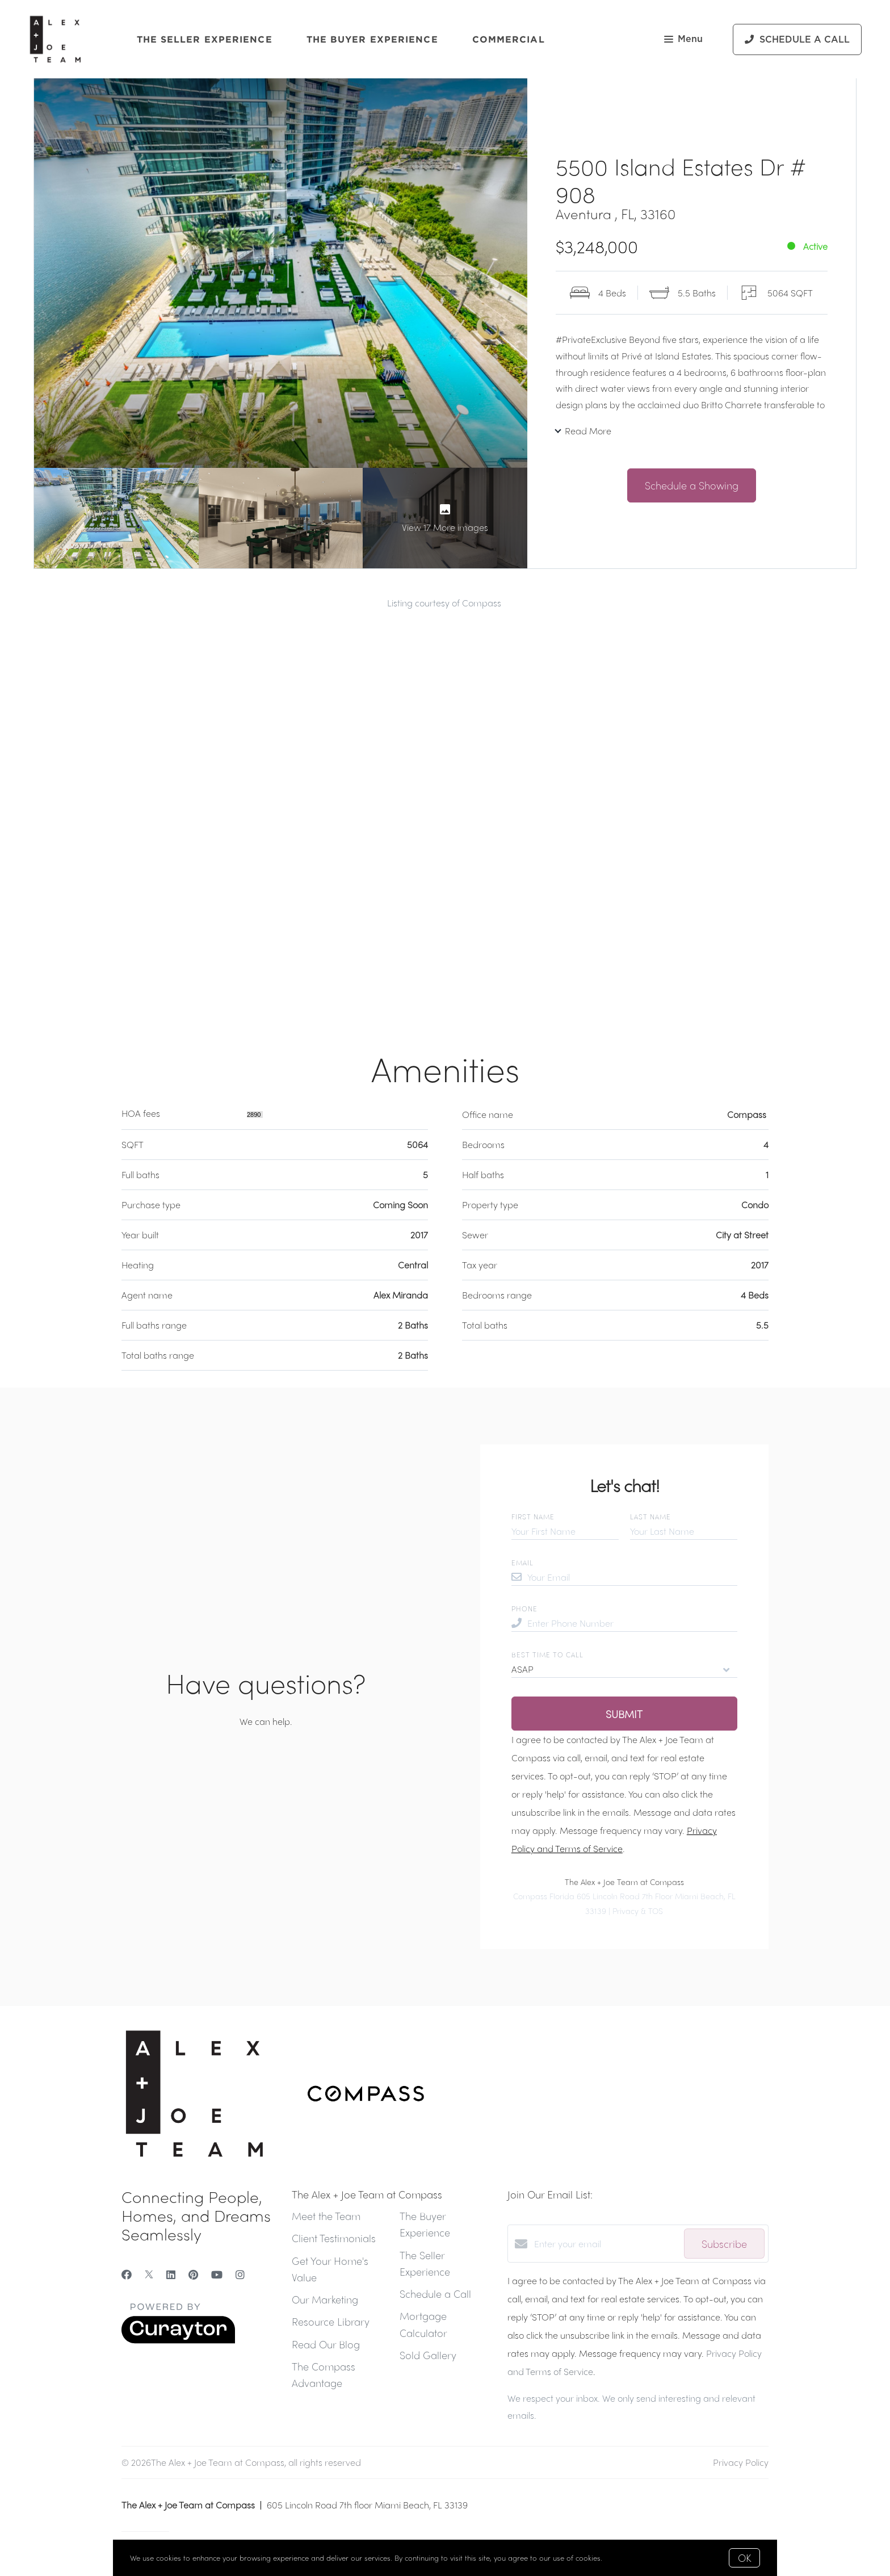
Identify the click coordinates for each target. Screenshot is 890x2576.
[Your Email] (632, 1577)
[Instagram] (240, 2274)
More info (620, 2557)
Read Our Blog (326, 2344)
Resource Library (331, 2321)
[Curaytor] (178, 2340)
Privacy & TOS (637, 1910)
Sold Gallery (428, 2355)
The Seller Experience (204, 39)
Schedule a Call (435, 2293)
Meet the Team (326, 2216)
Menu (683, 40)
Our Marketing (325, 2299)
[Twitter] (149, 2274)
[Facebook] (126, 2274)
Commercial (508, 39)
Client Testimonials (334, 2238)
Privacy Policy (741, 2462)
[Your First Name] (565, 1531)
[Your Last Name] (683, 1531)
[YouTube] (216, 2274)
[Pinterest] (193, 2274)
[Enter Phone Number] (632, 1623)
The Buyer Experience (372, 39)
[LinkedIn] (170, 2274)
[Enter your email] (606, 2244)
